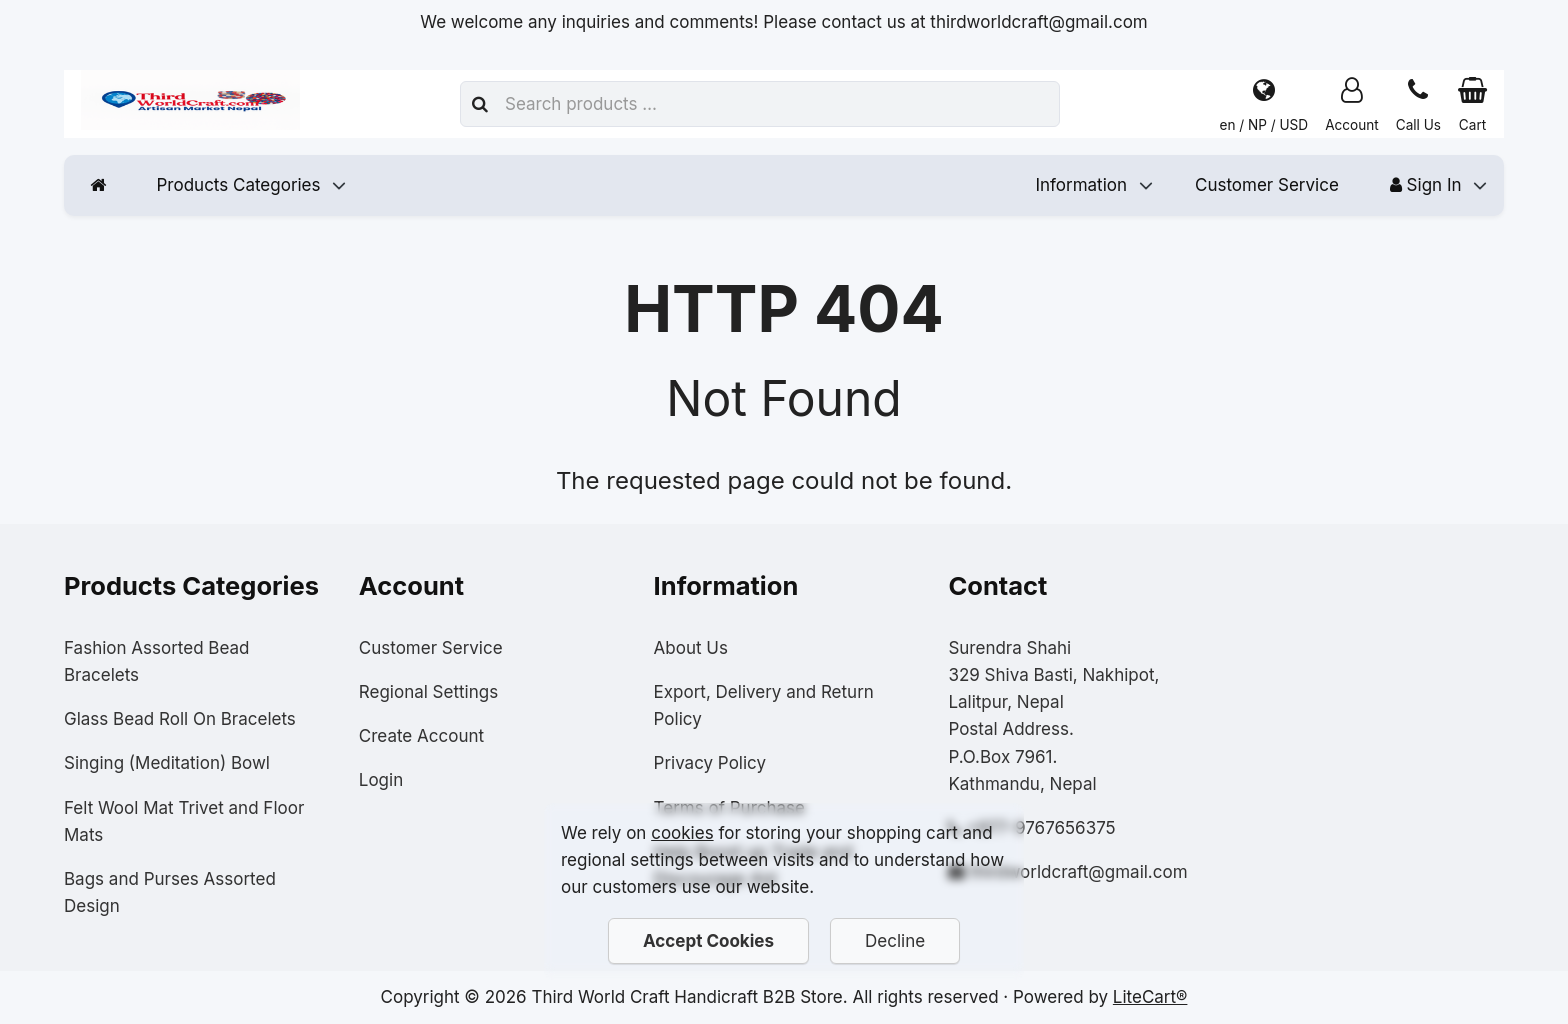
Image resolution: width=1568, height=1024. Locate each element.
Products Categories (239, 185)
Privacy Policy (710, 763)
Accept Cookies (708, 941)
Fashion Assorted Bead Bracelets (157, 661)
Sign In (1426, 185)
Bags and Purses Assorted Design (170, 892)
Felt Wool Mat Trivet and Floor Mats (184, 821)
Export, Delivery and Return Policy (764, 705)
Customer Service (1267, 185)
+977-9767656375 (1041, 828)
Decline (895, 941)
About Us (691, 648)
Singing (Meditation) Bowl (167, 763)
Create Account (421, 736)
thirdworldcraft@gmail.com (1078, 872)
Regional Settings (428, 692)
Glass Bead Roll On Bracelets (180, 719)
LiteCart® (1150, 997)
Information (1081, 185)
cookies (682, 833)
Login (381, 780)
